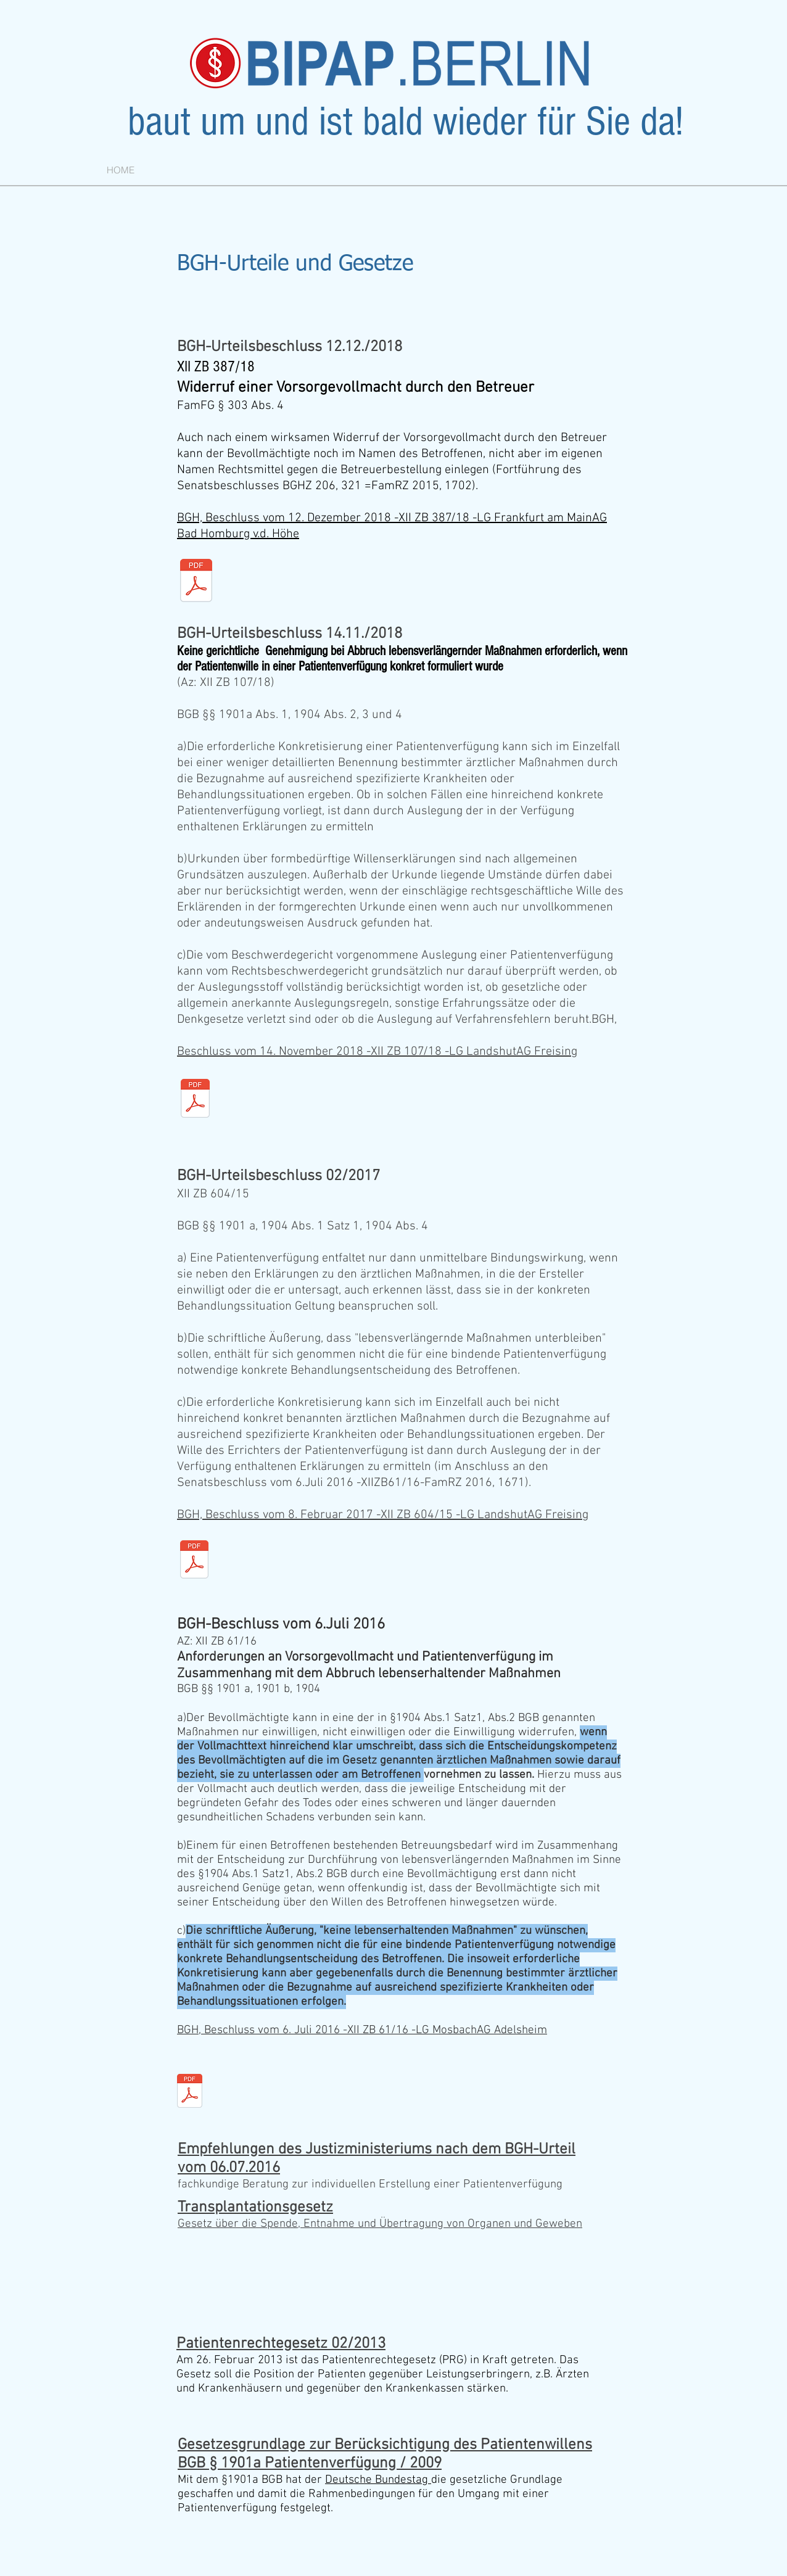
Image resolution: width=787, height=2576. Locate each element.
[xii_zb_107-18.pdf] (195, 1100)
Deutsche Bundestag (378, 2480)
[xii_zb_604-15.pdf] (194, 1560)
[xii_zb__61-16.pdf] (189, 2092)
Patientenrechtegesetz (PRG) (393, 2360)
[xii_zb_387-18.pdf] (196, 582)
